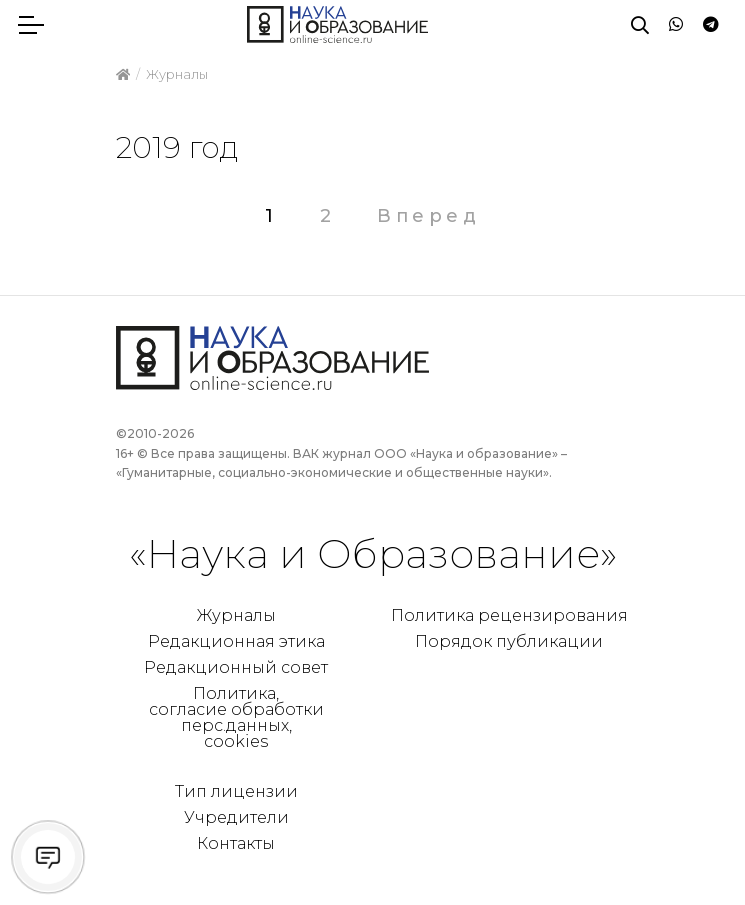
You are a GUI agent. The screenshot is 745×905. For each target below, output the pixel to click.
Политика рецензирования (509, 615)
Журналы (236, 615)
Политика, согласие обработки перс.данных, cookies (236, 717)
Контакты (236, 843)
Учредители (236, 817)
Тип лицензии (236, 791)
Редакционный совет (236, 667)
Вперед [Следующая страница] (428, 216)
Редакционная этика (236, 641)
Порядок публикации (509, 641)
